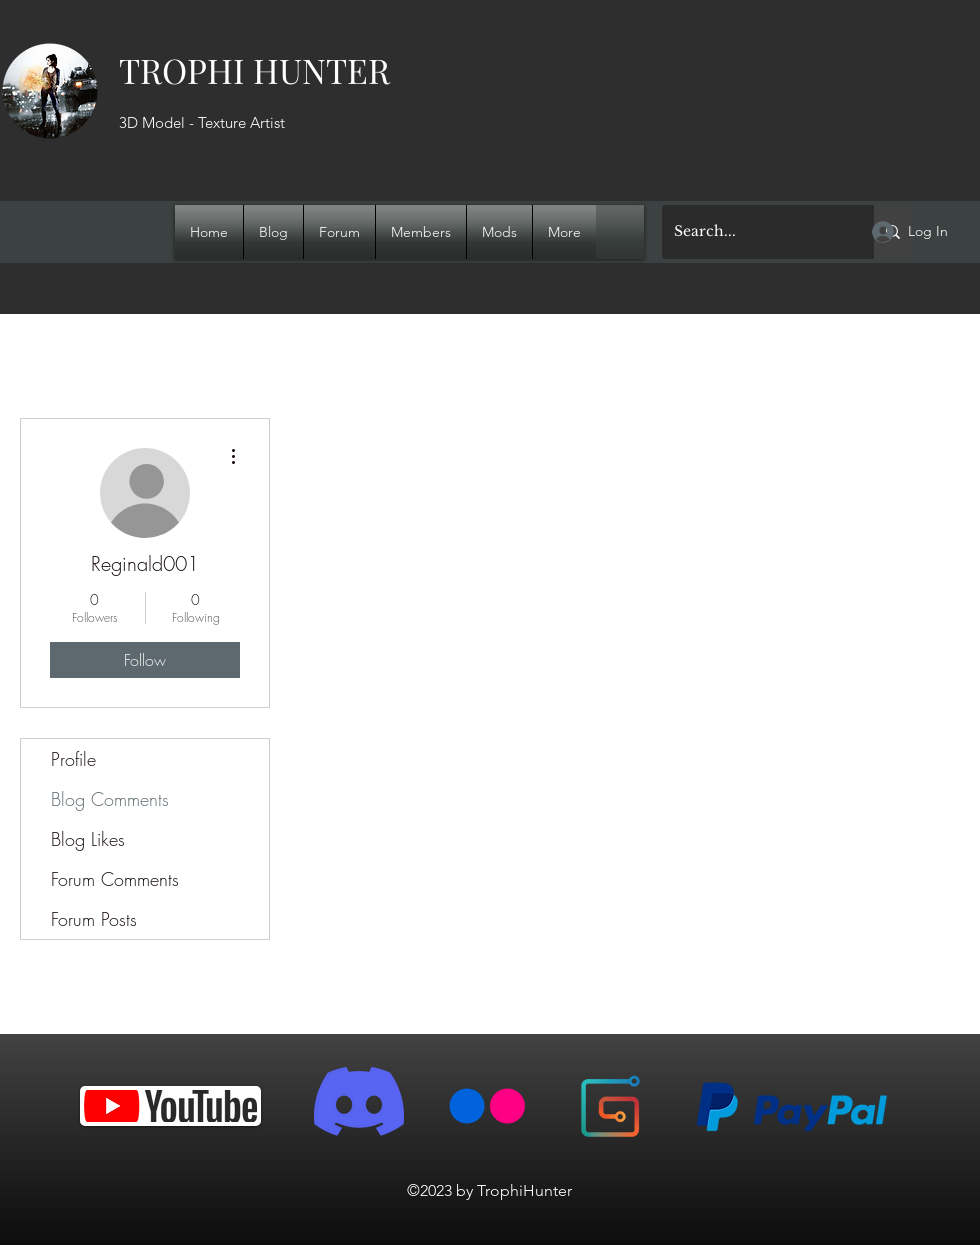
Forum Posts (94, 919)
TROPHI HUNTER (254, 70)
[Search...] (753, 232)
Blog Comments (110, 799)
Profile (73, 759)
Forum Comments (115, 879)
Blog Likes (88, 839)
